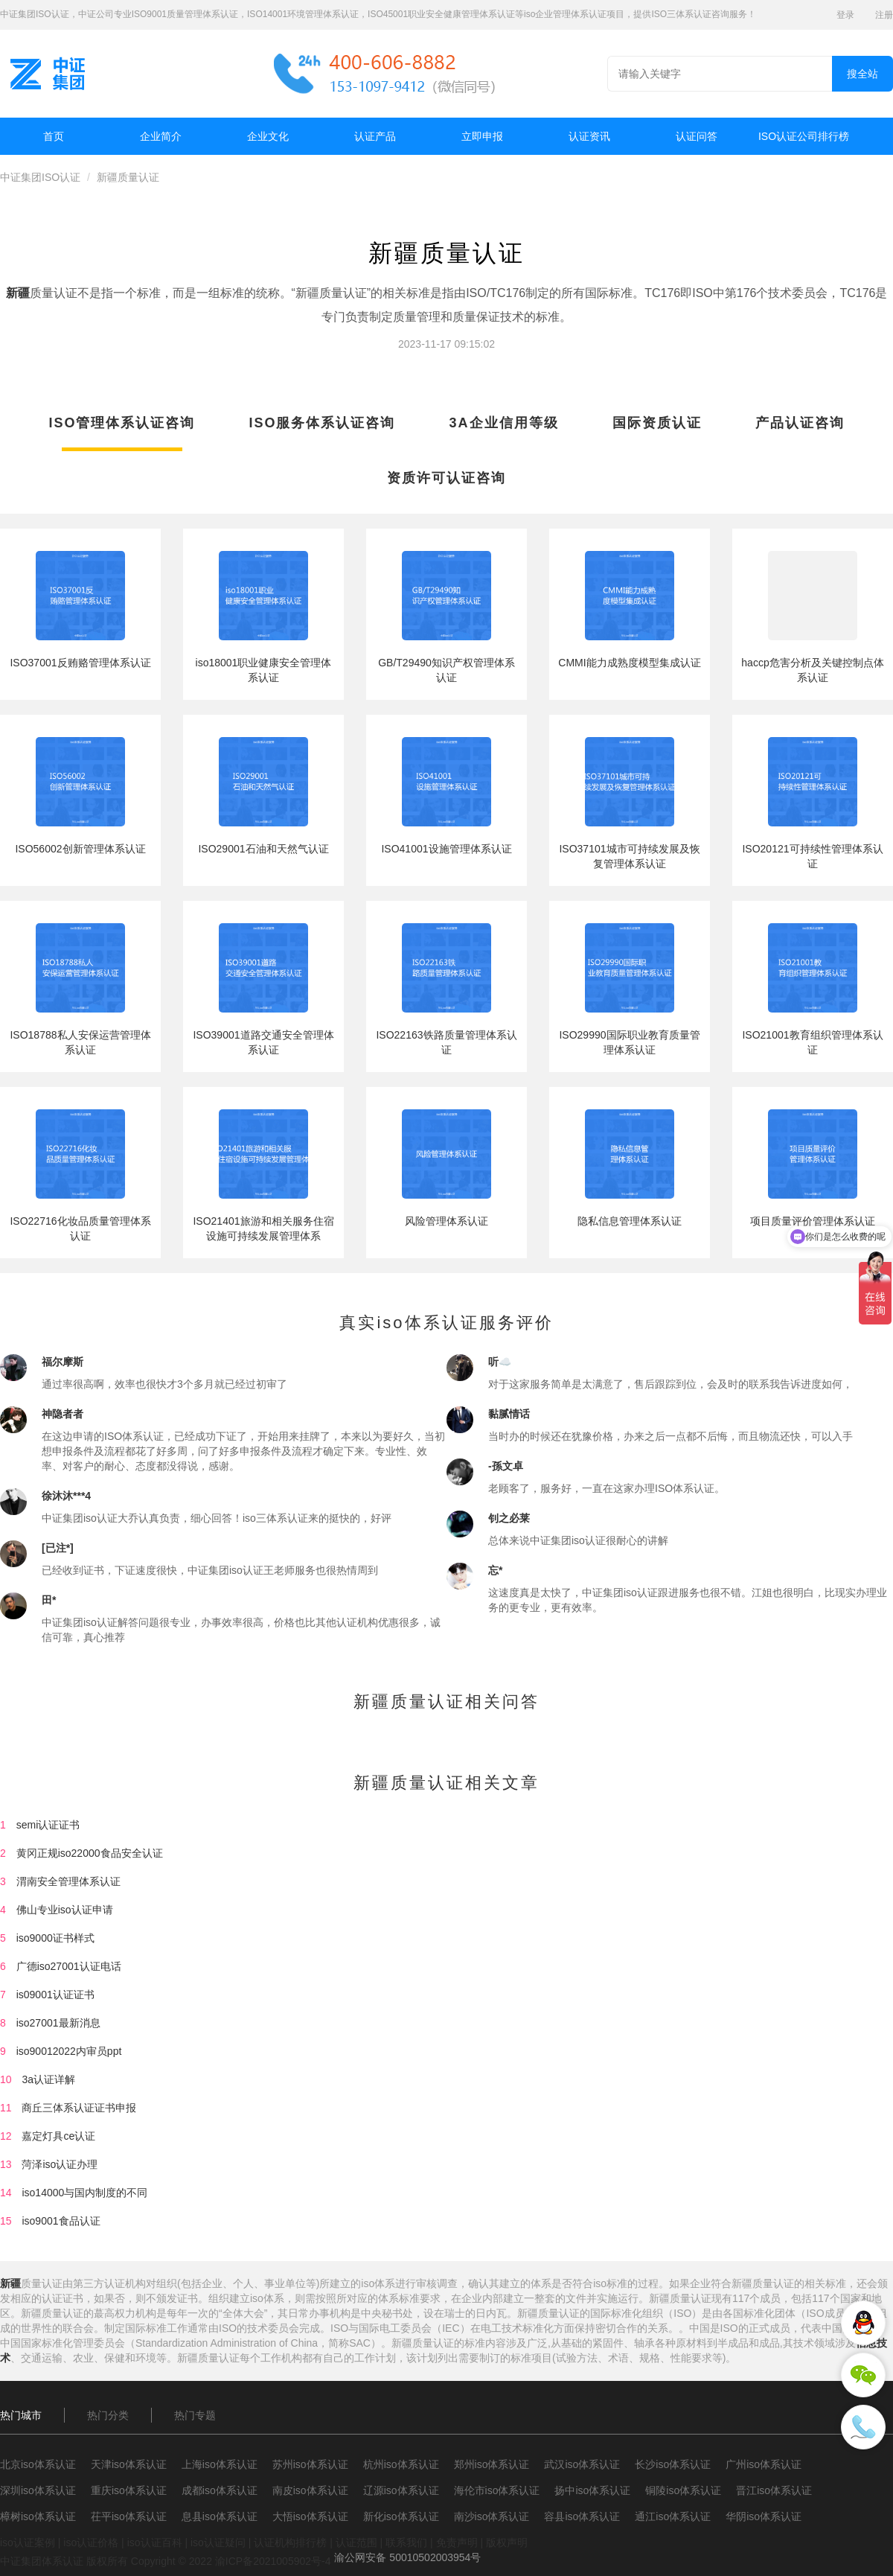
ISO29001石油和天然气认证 (263, 849)
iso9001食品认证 (61, 2221)
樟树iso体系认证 (38, 2516)
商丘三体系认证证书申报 (79, 2108)
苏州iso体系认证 (310, 2464)
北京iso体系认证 (38, 2464)
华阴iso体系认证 (763, 2516)
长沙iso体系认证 (673, 2464)
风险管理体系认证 (446, 1221)
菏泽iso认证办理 (59, 2164)
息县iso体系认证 (219, 2516)
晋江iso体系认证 (774, 2490)
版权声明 (507, 2542)
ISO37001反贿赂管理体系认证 (80, 663)
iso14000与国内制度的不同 (84, 2193)
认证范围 (356, 2542)
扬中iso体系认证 (592, 2490)
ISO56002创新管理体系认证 (80, 849)
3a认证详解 (48, 2079)
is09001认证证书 (55, 1994)
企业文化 (268, 136)
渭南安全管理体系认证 (68, 1881)
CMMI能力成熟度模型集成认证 (629, 663)
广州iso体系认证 (763, 2464)
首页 (53, 136)
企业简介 (161, 136)
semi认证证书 (48, 1825)
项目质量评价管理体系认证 (812, 1221)
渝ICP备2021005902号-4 (273, 2561)
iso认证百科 (154, 2542)
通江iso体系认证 (673, 2516)
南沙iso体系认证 (492, 2516)
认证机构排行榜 (290, 2542)
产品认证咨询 (800, 422)
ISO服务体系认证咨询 (322, 422)
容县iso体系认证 (582, 2516)
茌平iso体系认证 (129, 2516)
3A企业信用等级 (504, 422)
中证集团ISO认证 (40, 177)
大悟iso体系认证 (310, 2516)
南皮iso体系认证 (310, 2490)
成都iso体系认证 (219, 2490)
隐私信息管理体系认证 (629, 1221)
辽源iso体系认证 (401, 2490)
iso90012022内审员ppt (69, 2051)
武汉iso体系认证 (582, 2464)
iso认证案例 (27, 2542)
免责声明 (457, 2542)
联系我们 (406, 2542)
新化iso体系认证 (401, 2516)
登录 (845, 15)
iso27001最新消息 (58, 2023)
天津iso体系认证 (129, 2464)
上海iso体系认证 (219, 2464)
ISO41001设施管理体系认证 (446, 849)
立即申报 (482, 136)
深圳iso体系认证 (38, 2490)
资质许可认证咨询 (446, 478)
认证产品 (375, 136)
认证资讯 (589, 136)
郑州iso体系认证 (492, 2464)
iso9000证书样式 (55, 1938)
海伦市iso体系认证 (497, 2490)
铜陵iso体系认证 (683, 2490)
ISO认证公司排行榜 (803, 136)
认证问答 (696, 136)
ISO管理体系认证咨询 (121, 422)
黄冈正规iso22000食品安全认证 (89, 1853)
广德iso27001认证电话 (68, 1966)
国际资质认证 (657, 422)
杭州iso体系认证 (401, 2464)
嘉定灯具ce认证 (58, 2136)
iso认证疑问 (218, 2542)
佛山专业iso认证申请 (64, 1910)
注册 (884, 15)
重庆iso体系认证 (129, 2490)
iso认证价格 (90, 2542)
